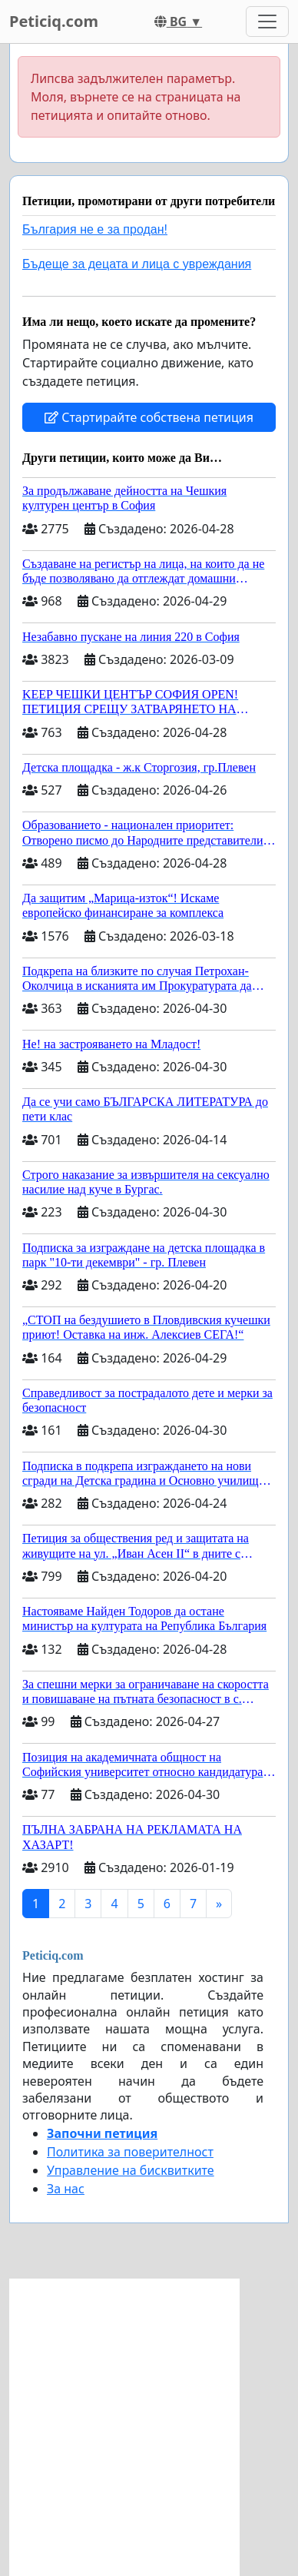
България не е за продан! (94, 229)
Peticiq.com (53, 21)
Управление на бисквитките (130, 2170)
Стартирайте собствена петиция (149, 417)
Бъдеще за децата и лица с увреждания (136, 264)
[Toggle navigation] (267, 21)
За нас (65, 2188)
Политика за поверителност (130, 2151)
